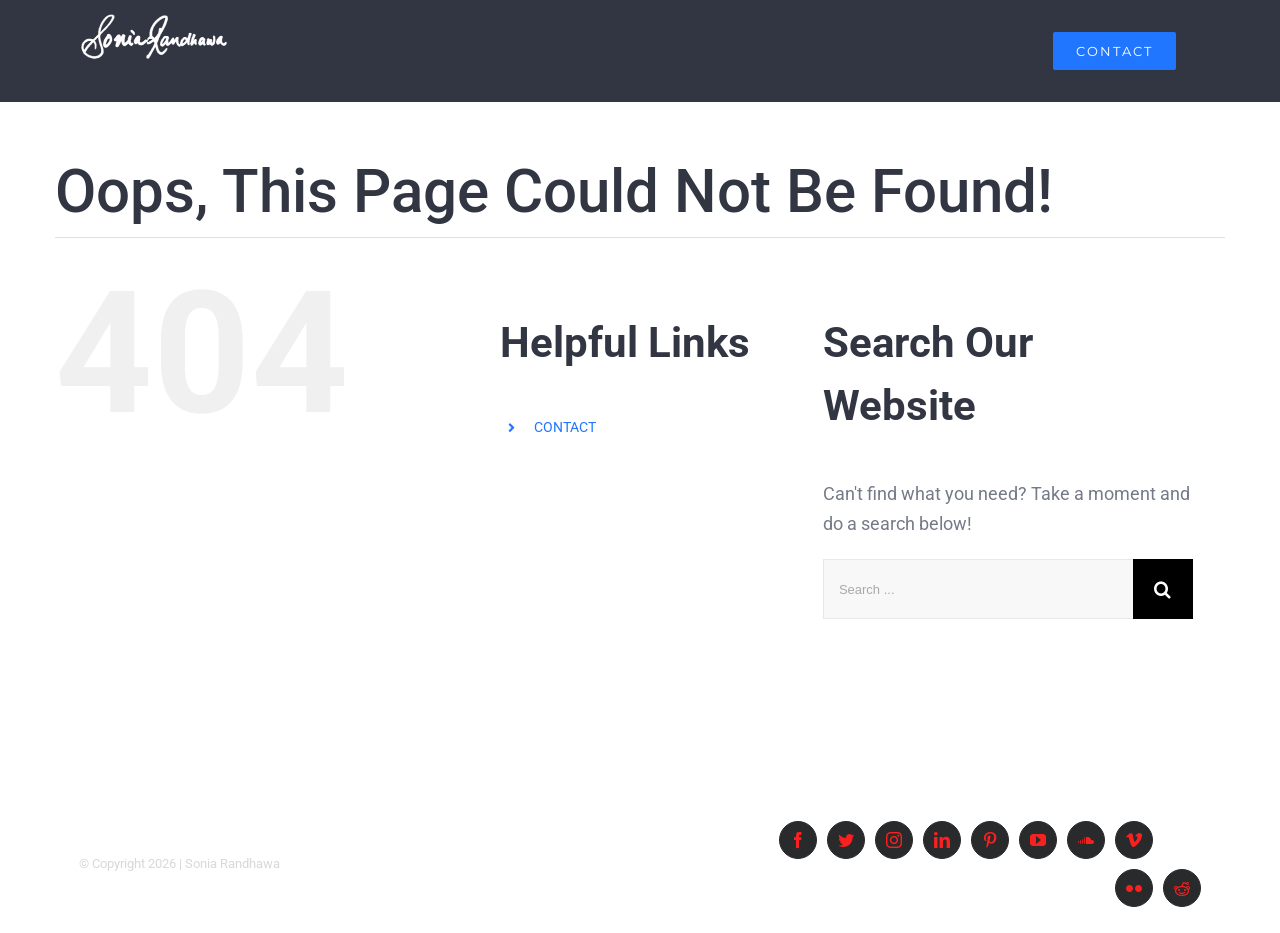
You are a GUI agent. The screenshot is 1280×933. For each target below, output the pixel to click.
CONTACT (565, 427)
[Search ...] (978, 589)
